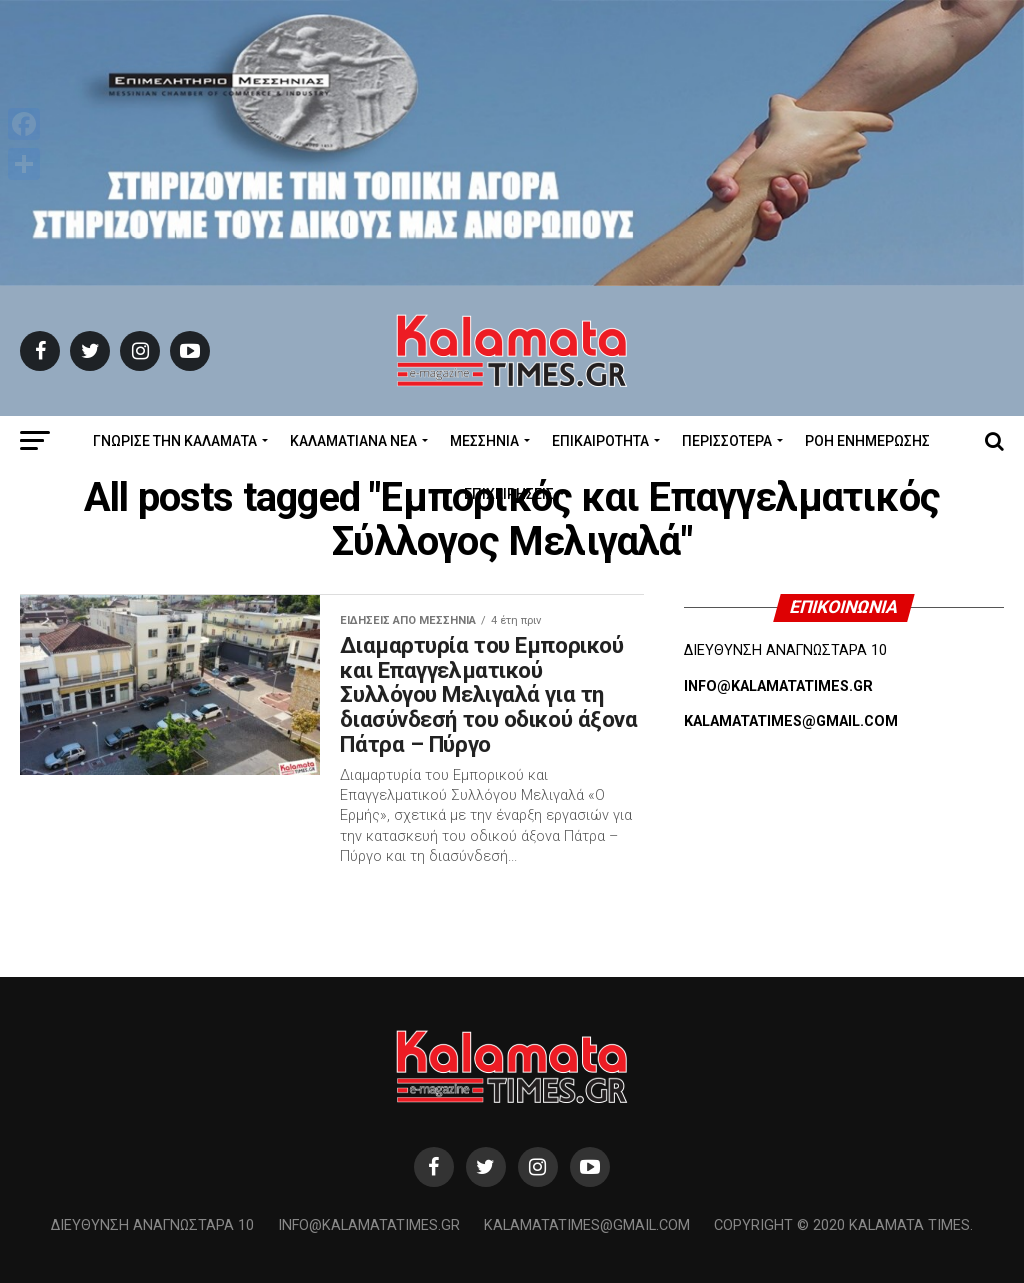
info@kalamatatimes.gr (369, 1225)
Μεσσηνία (484, 441)
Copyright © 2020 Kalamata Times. (843, 1225)
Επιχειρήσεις (509, 494)
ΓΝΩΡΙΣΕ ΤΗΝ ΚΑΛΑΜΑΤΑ (175, 441)
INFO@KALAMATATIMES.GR (778, 686)
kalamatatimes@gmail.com (587, 1225)
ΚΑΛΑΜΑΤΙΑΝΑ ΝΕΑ (353, 441)
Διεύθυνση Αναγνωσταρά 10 (152, 1225)
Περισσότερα (727, 441)
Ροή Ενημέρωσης (867, 441)
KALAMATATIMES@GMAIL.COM (791, 721)
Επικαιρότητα (600, 441)
